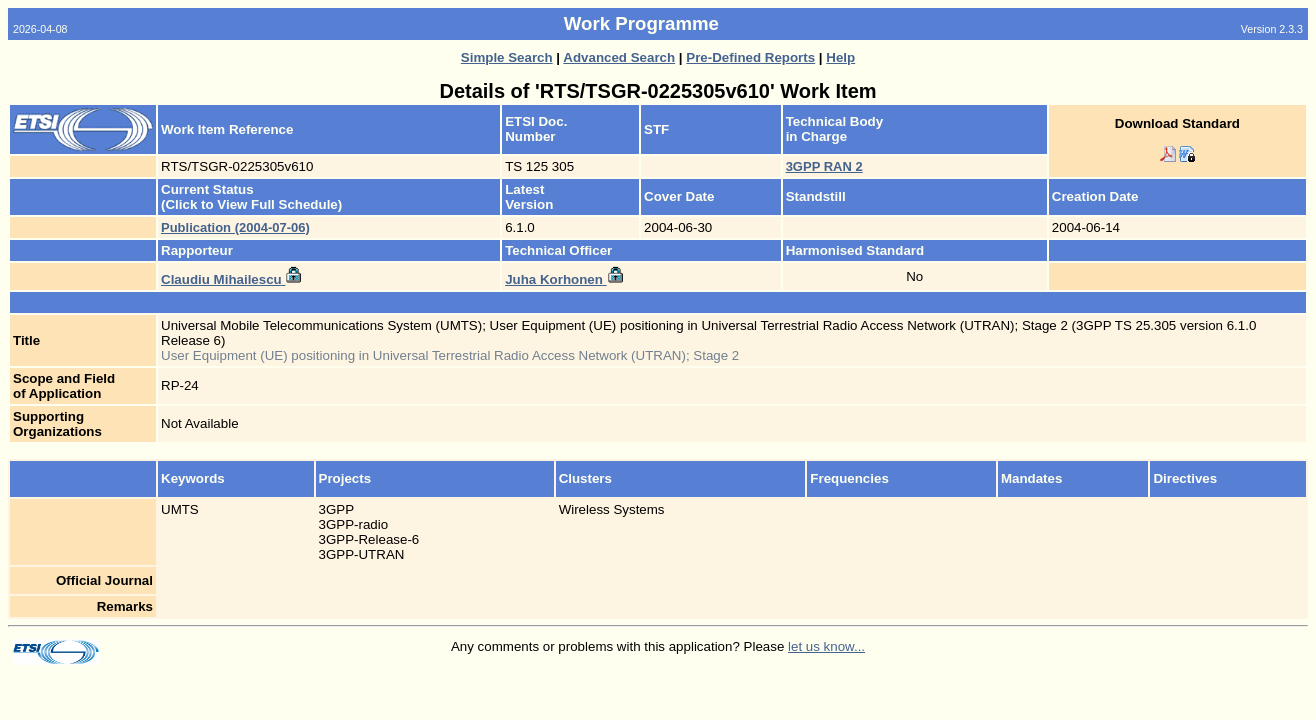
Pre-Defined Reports (750, 57)
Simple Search (507, 57)
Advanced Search (619, 57)
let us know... (826, 646)
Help (840, 57)
